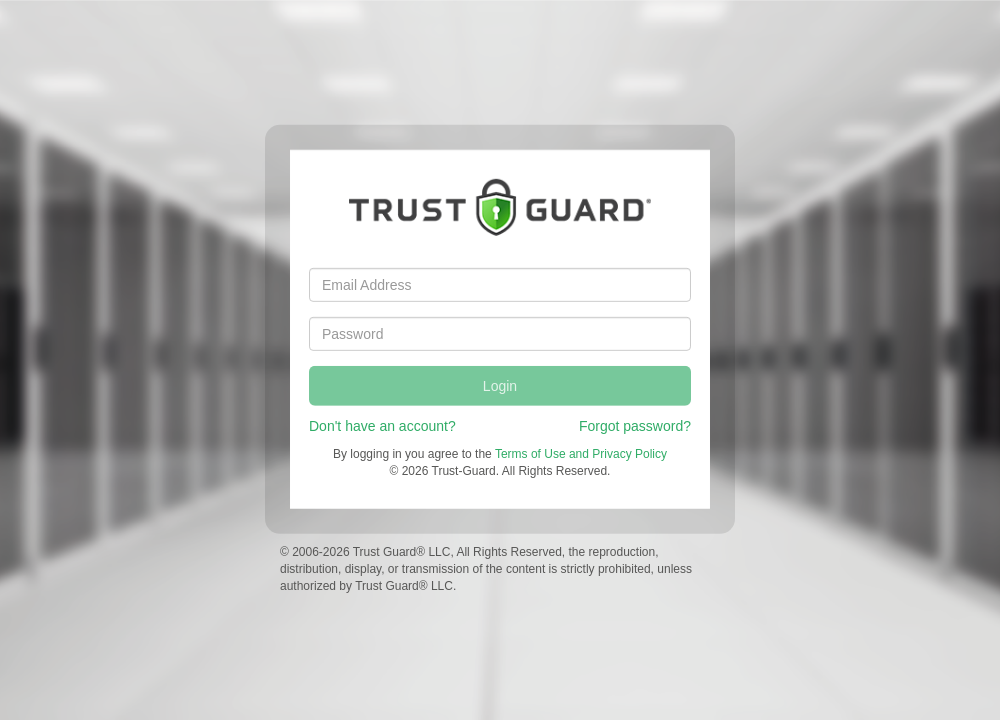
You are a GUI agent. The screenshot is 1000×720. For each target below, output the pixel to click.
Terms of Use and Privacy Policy (581, 453)
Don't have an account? (382, 425)
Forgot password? (635, 425)
